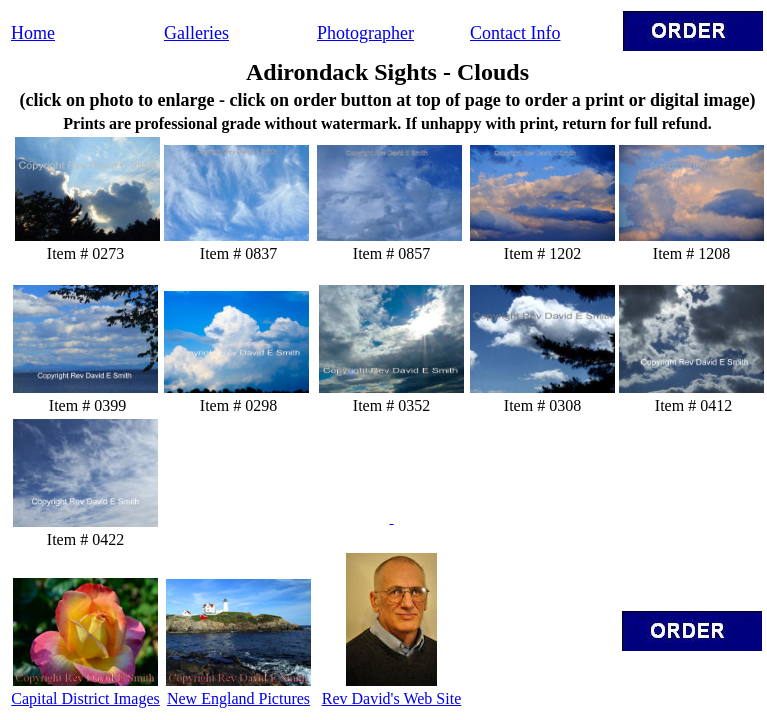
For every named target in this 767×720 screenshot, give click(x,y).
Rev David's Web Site (392, 698)
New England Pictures (238, 698)
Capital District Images (85, 698)
